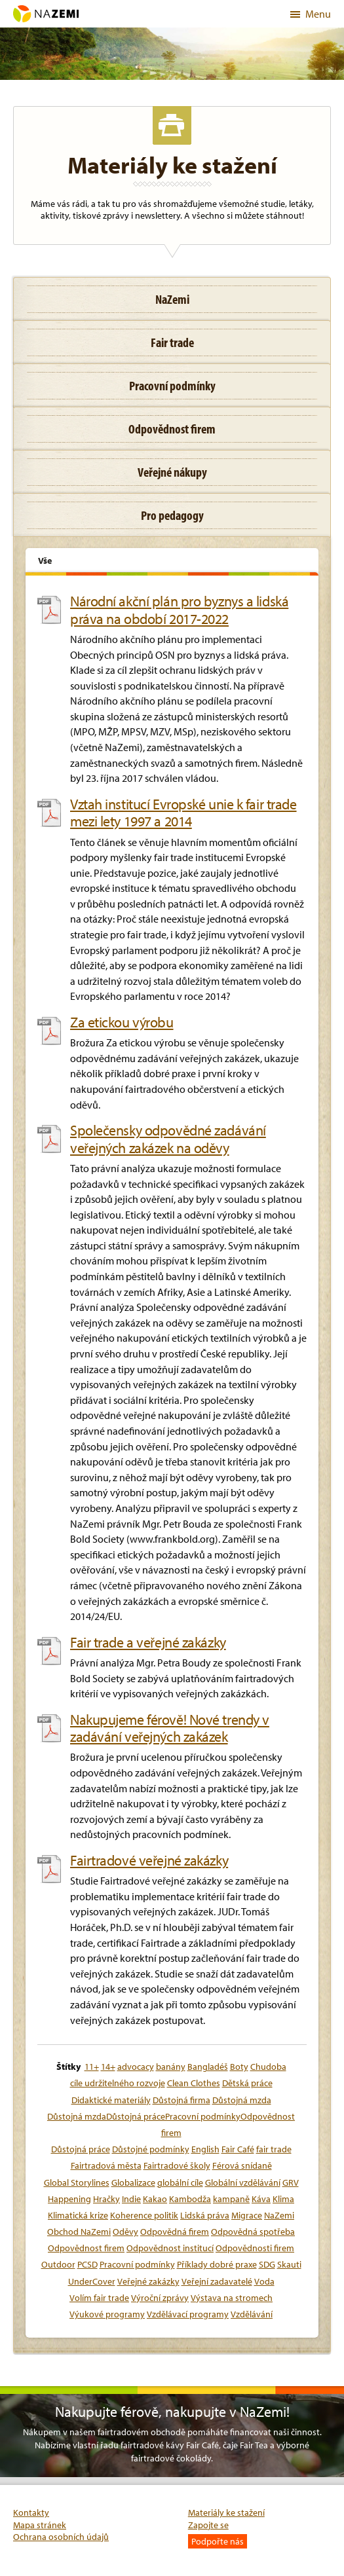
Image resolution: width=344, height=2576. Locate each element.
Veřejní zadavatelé (217, 2281)
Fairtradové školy (176, 2165)
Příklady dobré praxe (217, 2264)
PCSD (87, 2264)
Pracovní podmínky (137, 2264)
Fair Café (237, 2149)
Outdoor (58, 2264)
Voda (264, 2281)
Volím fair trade (99, 2298)
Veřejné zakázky (148, 2281)
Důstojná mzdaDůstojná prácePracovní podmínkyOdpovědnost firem (171, 2124)
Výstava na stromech (232, 2298)
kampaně (231, 2199)
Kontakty (31, 2512)
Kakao (155, 2199)
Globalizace (133, 2182)
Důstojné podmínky (150, 2149)
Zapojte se (208, 2525)
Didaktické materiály (111, 2100)
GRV (290, 2182)
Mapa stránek (39, 2525)
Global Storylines (76, 2182)
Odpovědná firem (174, 2231)
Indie (131, 2199)
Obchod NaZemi (79, 2231)
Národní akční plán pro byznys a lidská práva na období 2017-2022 (179, 610)
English (205, 2149)
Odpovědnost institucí (170, 2248)
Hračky (106, 2199)
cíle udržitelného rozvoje (117, 2083)
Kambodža (190, 2199)
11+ (92, 2066)
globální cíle (180, 2182)
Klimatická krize (78, 2215)
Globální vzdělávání (242, 2182)
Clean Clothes (193, 2083)
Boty (239, 2066)
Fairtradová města (106, 2165)
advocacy (135, 2066)
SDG (267, 2264)
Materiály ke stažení (226, 2512)
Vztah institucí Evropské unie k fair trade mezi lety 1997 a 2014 (183, 813)
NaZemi (279, 2215)
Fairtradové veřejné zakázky (149, 1860)
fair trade (274, 2149)
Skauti (289, 2264)
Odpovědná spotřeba (253, 2231)
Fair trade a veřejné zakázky (148, 1642)
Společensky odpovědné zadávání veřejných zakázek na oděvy (168, 1139)
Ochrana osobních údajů (61, 2537)
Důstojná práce (80, 2149)
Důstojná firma (181, 2100)
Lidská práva (204, 2215)
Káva (261, 2199)
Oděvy (125, 2231)
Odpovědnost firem (86, 2248)
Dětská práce (247, 2083)
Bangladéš (207, 2066)
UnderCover (91, 2281)
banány (170, 2066)
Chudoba (268, 2066)
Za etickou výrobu (122, 1022)
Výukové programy (107, 2314)
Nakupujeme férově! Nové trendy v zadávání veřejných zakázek (169, 1728)
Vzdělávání (252, 2314)
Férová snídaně (242, 2165)
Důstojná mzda (241, 2100)
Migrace (246, 2215)
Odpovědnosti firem (255, 2248)
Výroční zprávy (160, 2298)
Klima (283, 2199)
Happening (69, 2199)
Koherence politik (144, 2215)
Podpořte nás (217, 2541)
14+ (108, 2066)
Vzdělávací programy (188, 2314)
